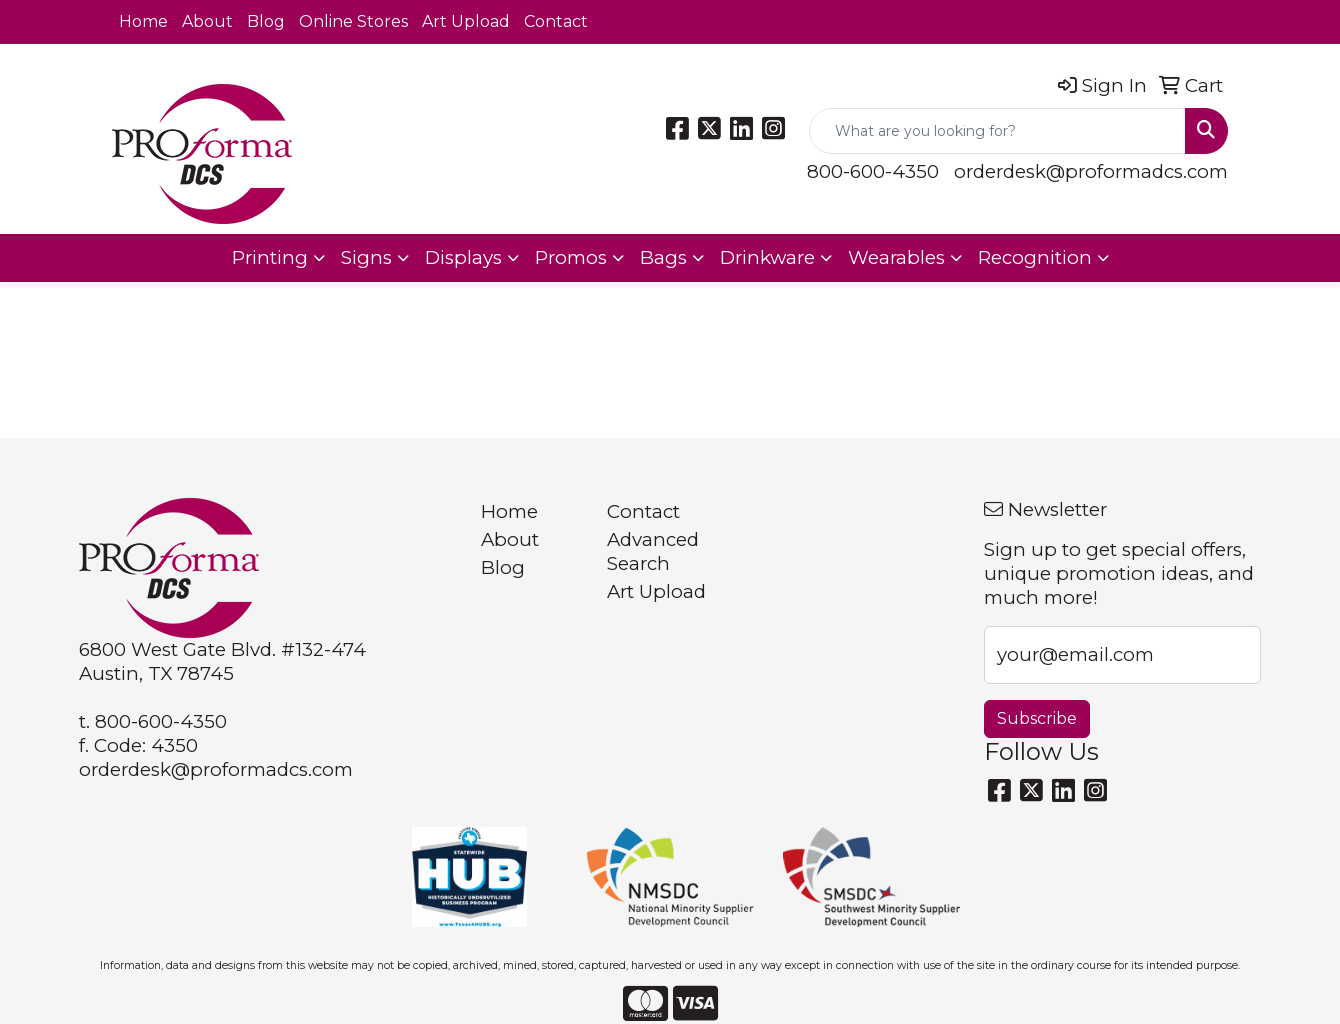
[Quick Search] (997, 131)
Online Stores (353, 21)
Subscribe (1037, 718)
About (207, 21)
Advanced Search (653, 551)
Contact (556, 21)
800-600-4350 (873, 171)
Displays (463, 257)
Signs (366, 257)
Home (143, 21)
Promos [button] (571, 257)
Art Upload (466, 21)
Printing (270, 257)
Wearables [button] (896, 257)
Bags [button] (663, 257)
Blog (266, 21)
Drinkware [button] (767, 257)
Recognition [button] (1035, 257)
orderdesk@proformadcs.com (1091, 171)
